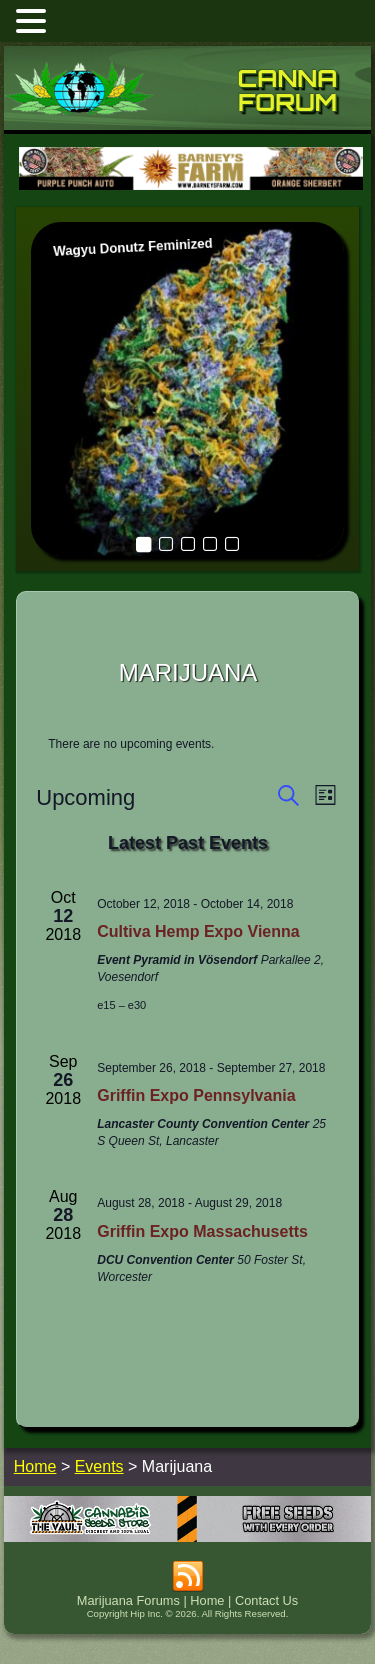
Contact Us (266, 1600)
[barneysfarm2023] (191, 187)
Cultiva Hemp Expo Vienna (198, 931)
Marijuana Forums (128, 1600)
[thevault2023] (188, 1536)
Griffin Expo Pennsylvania (196, 1095)
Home (207, 1600)
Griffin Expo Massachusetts (202, 1231)
